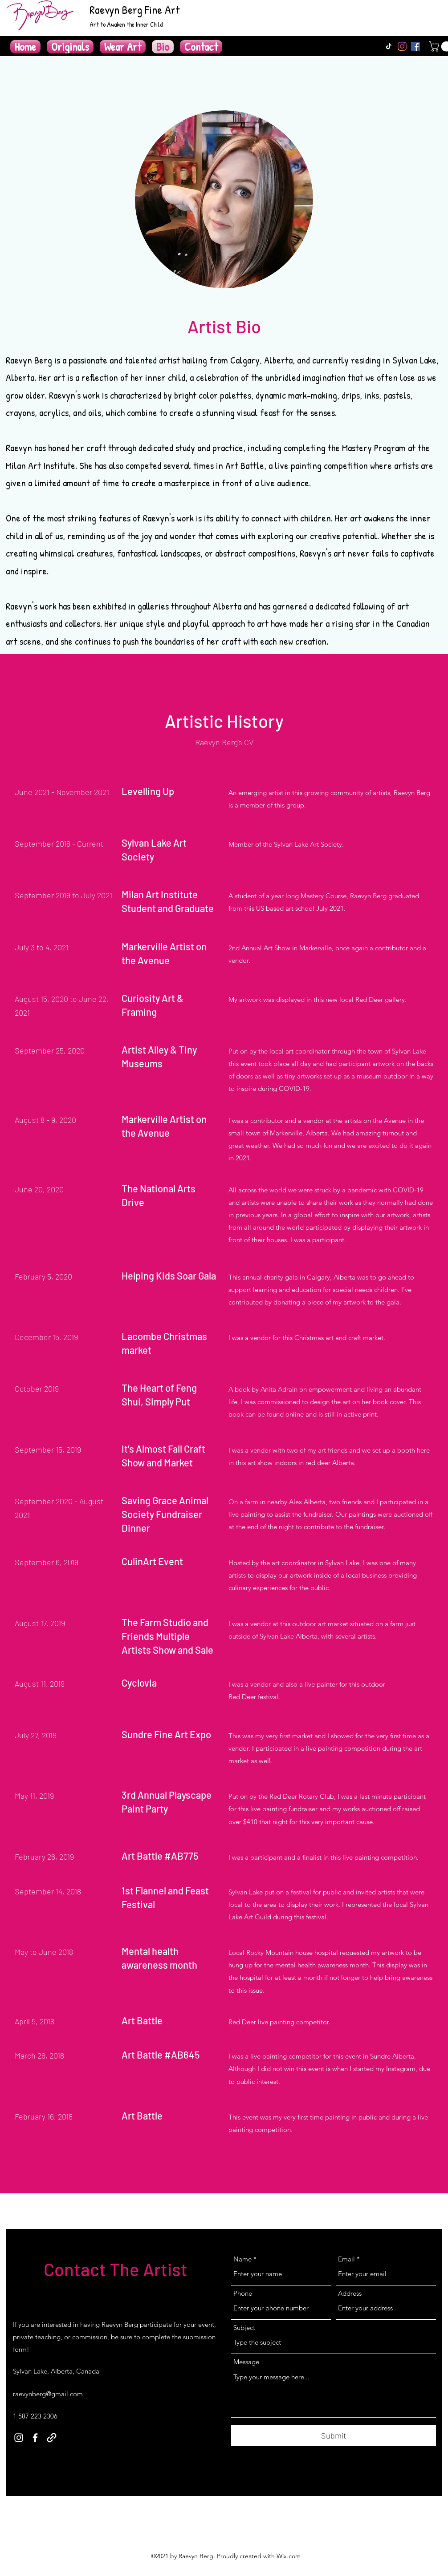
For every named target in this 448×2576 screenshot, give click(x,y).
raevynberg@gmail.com (48, 2394)
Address (350, 2293)
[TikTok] (388, 46)
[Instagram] (402, 46)
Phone (242, 2293)
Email (346, 2259)
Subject (244, 2327)
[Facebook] (415, 46)
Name (242, 2259)
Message (246, 2361)
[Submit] (333, 2435)
